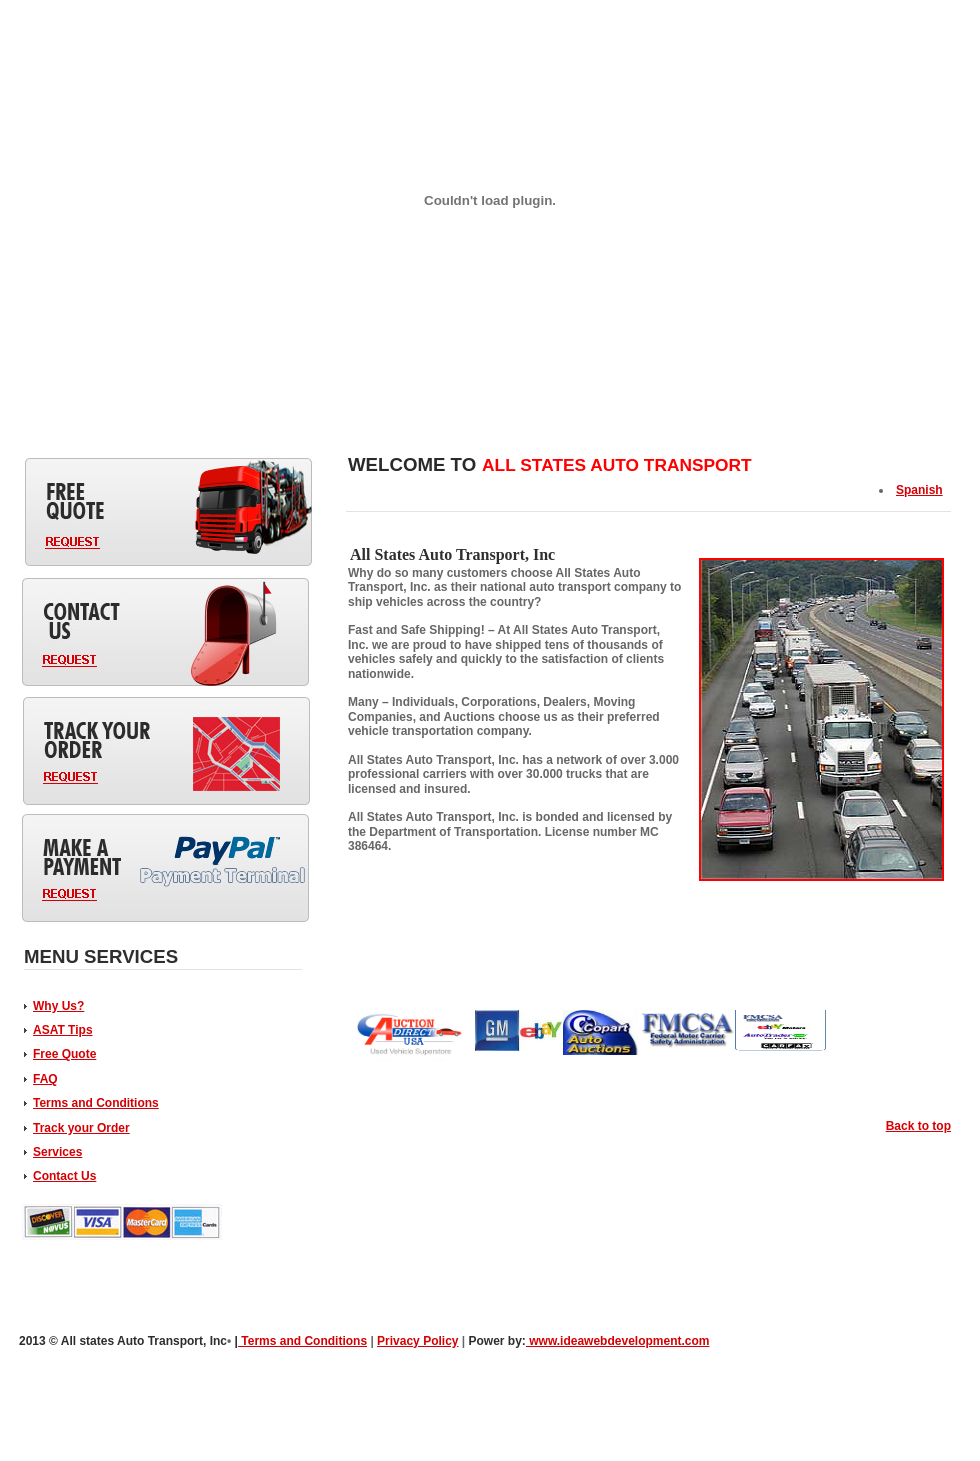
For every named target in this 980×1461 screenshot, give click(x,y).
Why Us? (58, 1006)
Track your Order (81, 1128)
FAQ (45, 1079)
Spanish (919, 490)
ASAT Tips (63, 1030)
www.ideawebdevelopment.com (618, 1341)
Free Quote (64, 1054)
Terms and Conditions (96, 1103)
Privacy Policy (417, 1341)
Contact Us (64, 1176)
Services (57, 1152)
